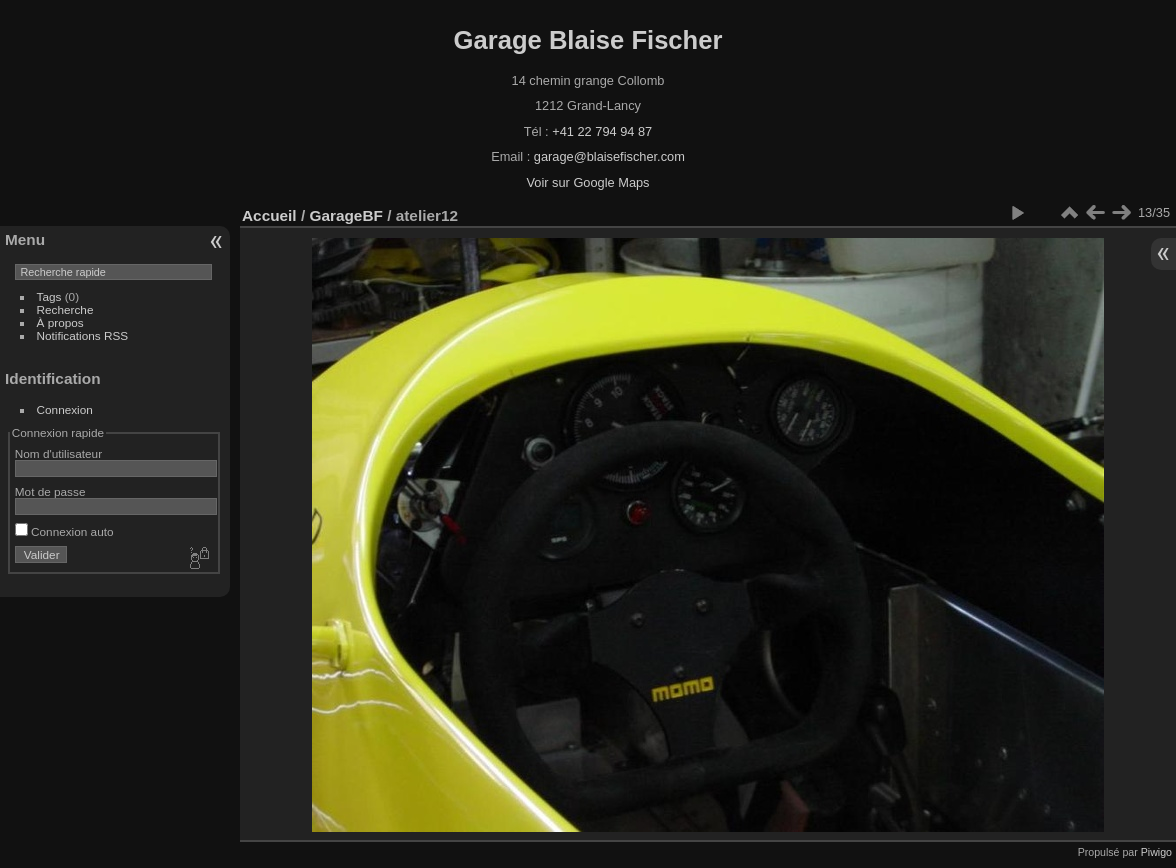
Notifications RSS (83, 335)
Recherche (65, 309)
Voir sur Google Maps (587, 182)
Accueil (269, 215)
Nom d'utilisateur (58, 453)
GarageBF (345, 215)
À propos (60, 322)
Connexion (65, 409)
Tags (49, 296)
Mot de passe (50, 491)
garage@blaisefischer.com (609, 156)
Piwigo (1156, 852)
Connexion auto (64, 531)
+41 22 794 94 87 (602, 131)
